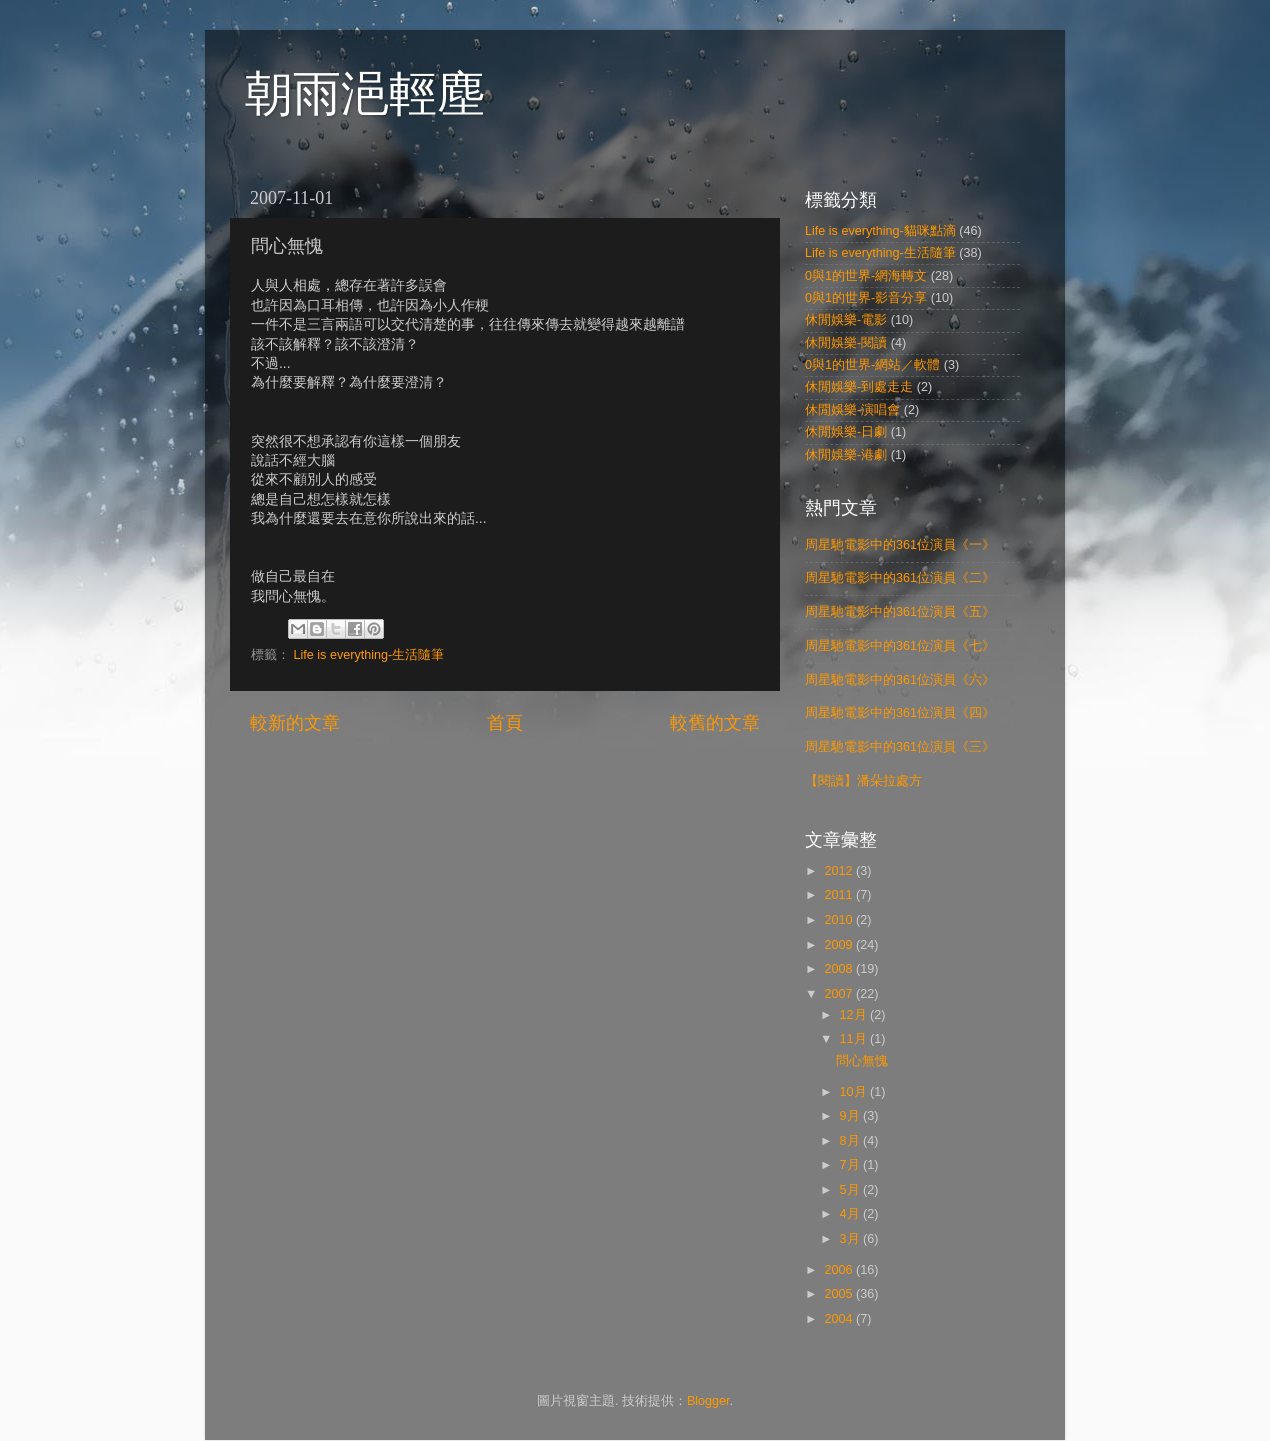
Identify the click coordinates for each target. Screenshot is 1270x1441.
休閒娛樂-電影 (846, 320)
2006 (840, 1270)
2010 (840, 920)
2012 (840, 871)
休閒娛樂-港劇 (846, 455)
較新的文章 (295, 723)
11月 (855, 1039)
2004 (840, 1319)
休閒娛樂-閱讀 (846, 343)
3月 (852, 1239)
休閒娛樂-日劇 (846, 432)
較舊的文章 (715, 723)
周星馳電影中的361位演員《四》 (900, 713)
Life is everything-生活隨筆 (369, 655)
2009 (840, 945)
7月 (852, 1165)
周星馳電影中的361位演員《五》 (900, 612)
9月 (852, 1116)
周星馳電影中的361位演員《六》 (900, 680)
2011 (840, 895)
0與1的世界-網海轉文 (866, 276)
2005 (840, 1294)
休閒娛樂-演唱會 (852, 410)
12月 (855, 1015)
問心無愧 (862, 1061)
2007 (840, 994)
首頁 (505, 723)
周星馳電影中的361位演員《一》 (900, 545)
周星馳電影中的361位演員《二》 (900, 578)
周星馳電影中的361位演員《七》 (900, 646)
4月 (852, 1214)
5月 (852, 1190)
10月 (855, 1092)
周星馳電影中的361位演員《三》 (900, 747)
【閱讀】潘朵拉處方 (863, 781)
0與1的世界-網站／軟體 (872, 365)
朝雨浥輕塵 (365, 93)
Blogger (708, 1401)
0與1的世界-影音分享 (866, 298)
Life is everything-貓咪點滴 (880, 231)
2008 (840, 969)
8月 (852, 1141)
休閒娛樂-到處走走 (859, 387)
